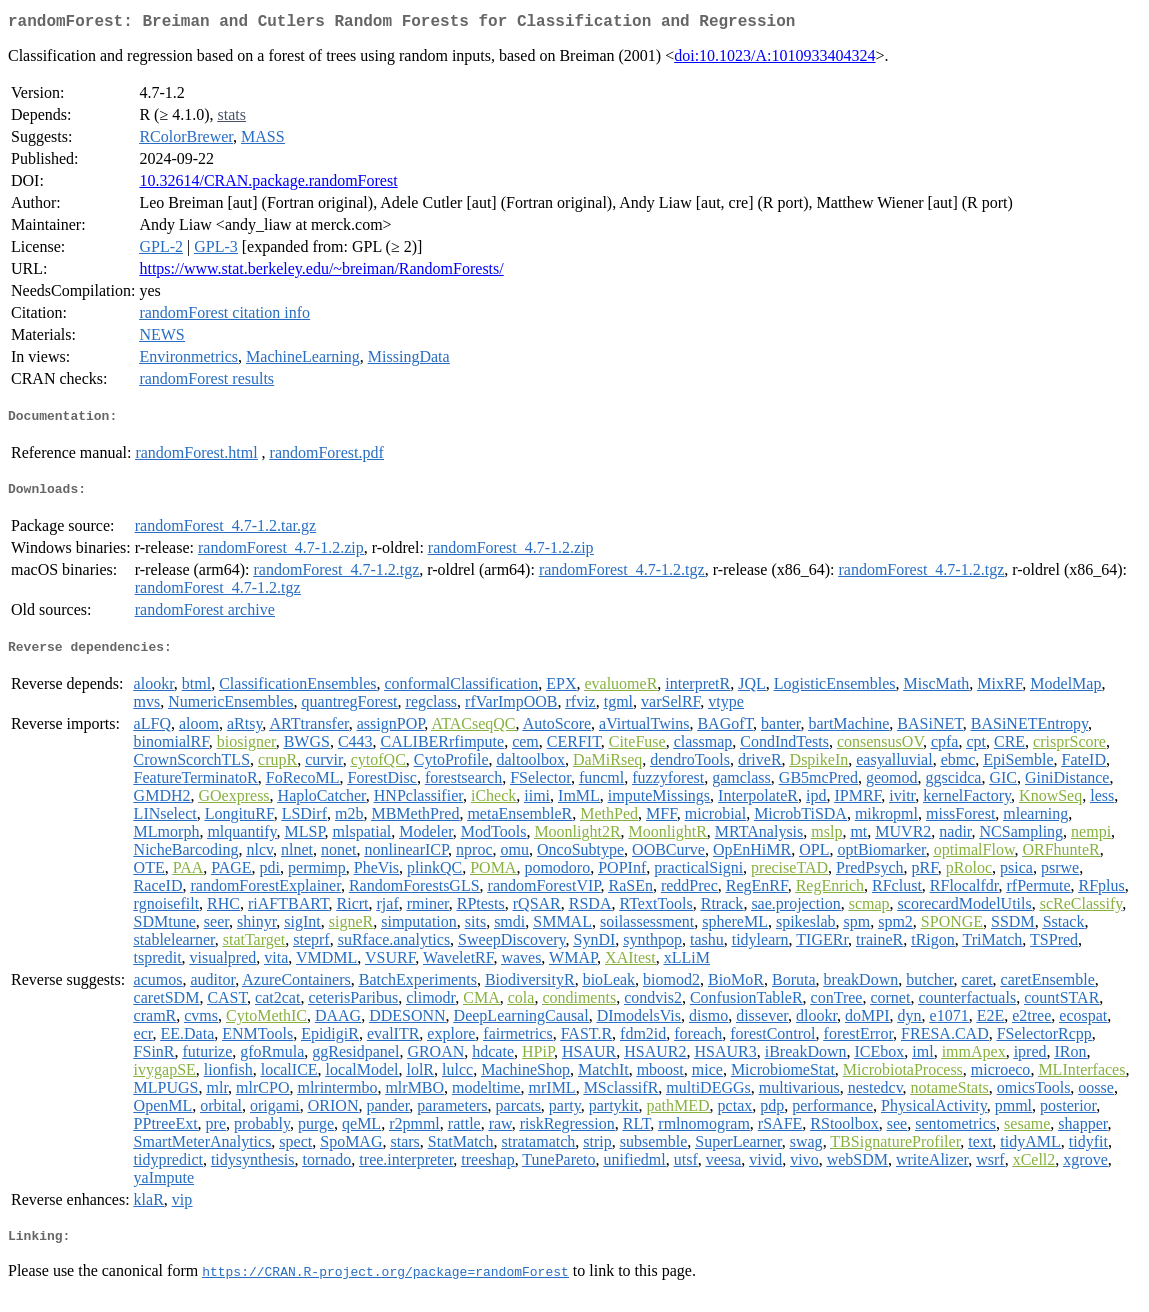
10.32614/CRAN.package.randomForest (268, 184)
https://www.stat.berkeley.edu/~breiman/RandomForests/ (321, 272)
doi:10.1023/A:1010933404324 (774, 59)
